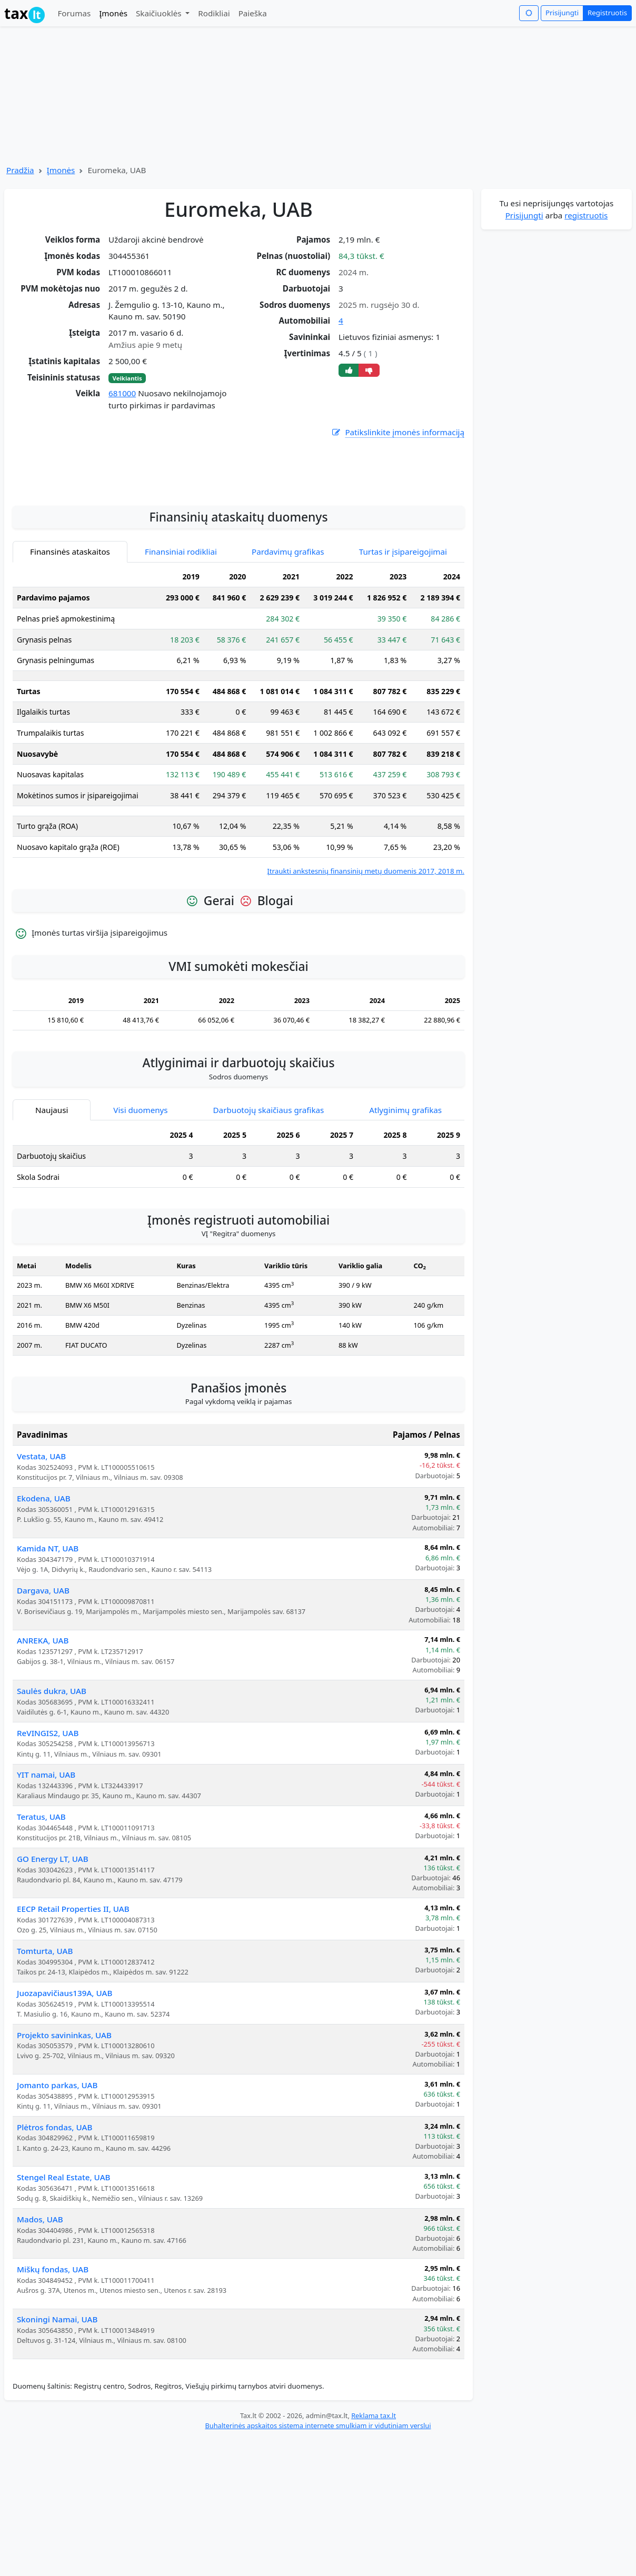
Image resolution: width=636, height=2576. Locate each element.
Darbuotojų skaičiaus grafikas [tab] (268, 1215)
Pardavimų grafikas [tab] (288, 657)
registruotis (586, 215)
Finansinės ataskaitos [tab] (70, 657)
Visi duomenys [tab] (140, 1215)
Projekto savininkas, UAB (64, 2141)
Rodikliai (214, 13)
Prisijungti (562, 12)
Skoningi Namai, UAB (57, 2425)
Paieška (252, 13)
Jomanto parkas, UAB (57, 2191)
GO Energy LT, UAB (52, 1964)
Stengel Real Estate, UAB (64, 2283)
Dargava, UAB (43, 1696)
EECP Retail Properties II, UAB (73, 2014)
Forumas (74, 13)
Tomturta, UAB (45, 2056)
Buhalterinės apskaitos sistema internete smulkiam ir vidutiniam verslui (318, 2531)
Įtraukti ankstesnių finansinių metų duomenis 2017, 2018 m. (365, 976)
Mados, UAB (40, 2325)
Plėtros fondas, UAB (54, 2233)
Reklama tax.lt (373, 2521)
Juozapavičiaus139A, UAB (64, 2098)
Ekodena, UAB (44, 1604)
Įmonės (113, 13)
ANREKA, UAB (42, 1746)
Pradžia (20, 170)
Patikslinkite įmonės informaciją (397, 432)
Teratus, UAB (41, 1922)
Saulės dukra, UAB (51, 1796)
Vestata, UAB (41, 1562)
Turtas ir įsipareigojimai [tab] (403, 657)
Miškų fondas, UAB (52, 2375)
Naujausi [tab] (51, 1215)
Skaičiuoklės (160, 13)
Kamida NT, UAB (47, 1654)
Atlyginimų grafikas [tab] (405, 1215)
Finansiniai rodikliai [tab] (181, 657)
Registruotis (607, 12)
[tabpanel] (238, 828)
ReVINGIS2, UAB (47, 1838)
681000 (122, 393)
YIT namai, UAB (46, 1880)
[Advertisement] (238, 572)
